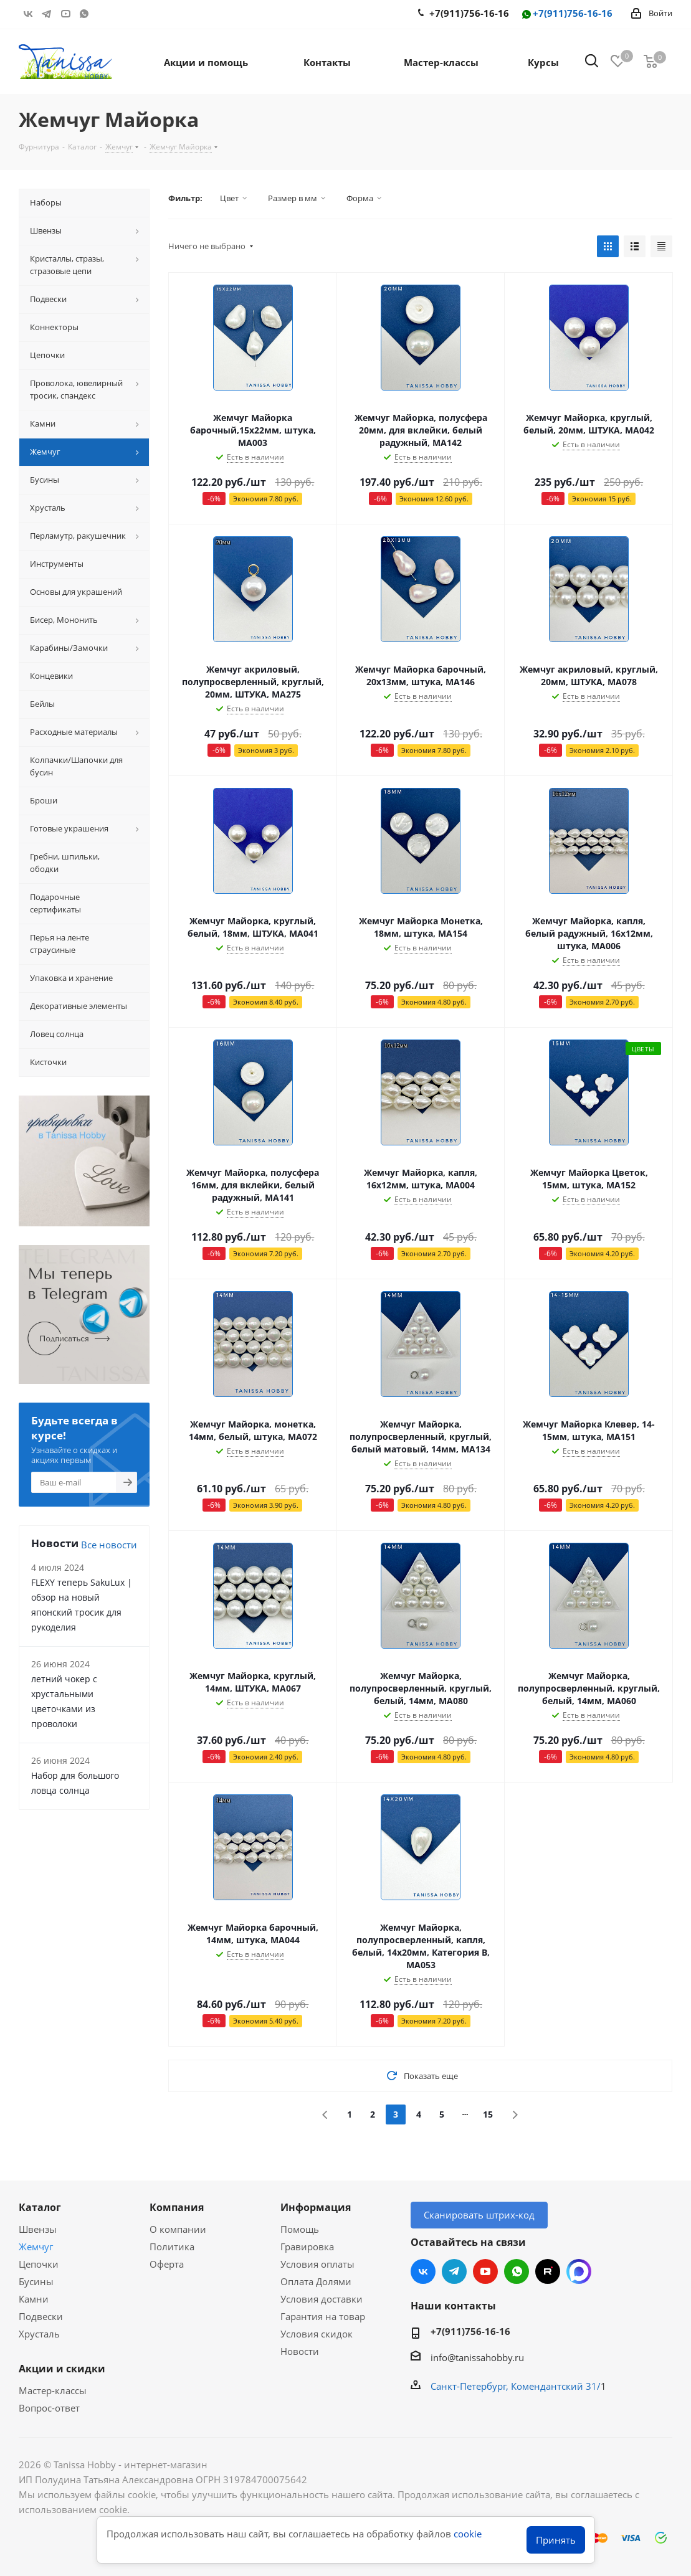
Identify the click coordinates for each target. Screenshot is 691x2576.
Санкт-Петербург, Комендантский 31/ (516, 2386)
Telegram (46, 13)
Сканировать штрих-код (479, 2215)
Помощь (299, 2229)
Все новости (109, 1544)
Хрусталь (39, 2333)
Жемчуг (36, 2246)
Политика (172, 2246)
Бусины (36, 2281)
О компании (178, 2229)
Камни (34, 2299)
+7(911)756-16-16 (566, 14)
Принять (556, 2540)
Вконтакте (28, 13)
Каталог (40, 2207)
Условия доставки (321, 2299)
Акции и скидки (62, 2368)
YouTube (65, 13)
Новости (299, 2351)
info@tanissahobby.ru (477, 2357)
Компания (177, 2207)
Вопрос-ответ (49, 2408)
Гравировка (307, 2246)
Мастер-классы (53, 2390)
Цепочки (39, 2264)
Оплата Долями (315, 2281)
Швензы (38, 2229)
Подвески (41, 2316)
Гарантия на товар (322, 2316)
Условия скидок (316, 2333)
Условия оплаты (317, 2264)
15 (488, 2114)
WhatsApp (84, 13)
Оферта (167, 2264)
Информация (315, 2207)
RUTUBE (102, 13)
